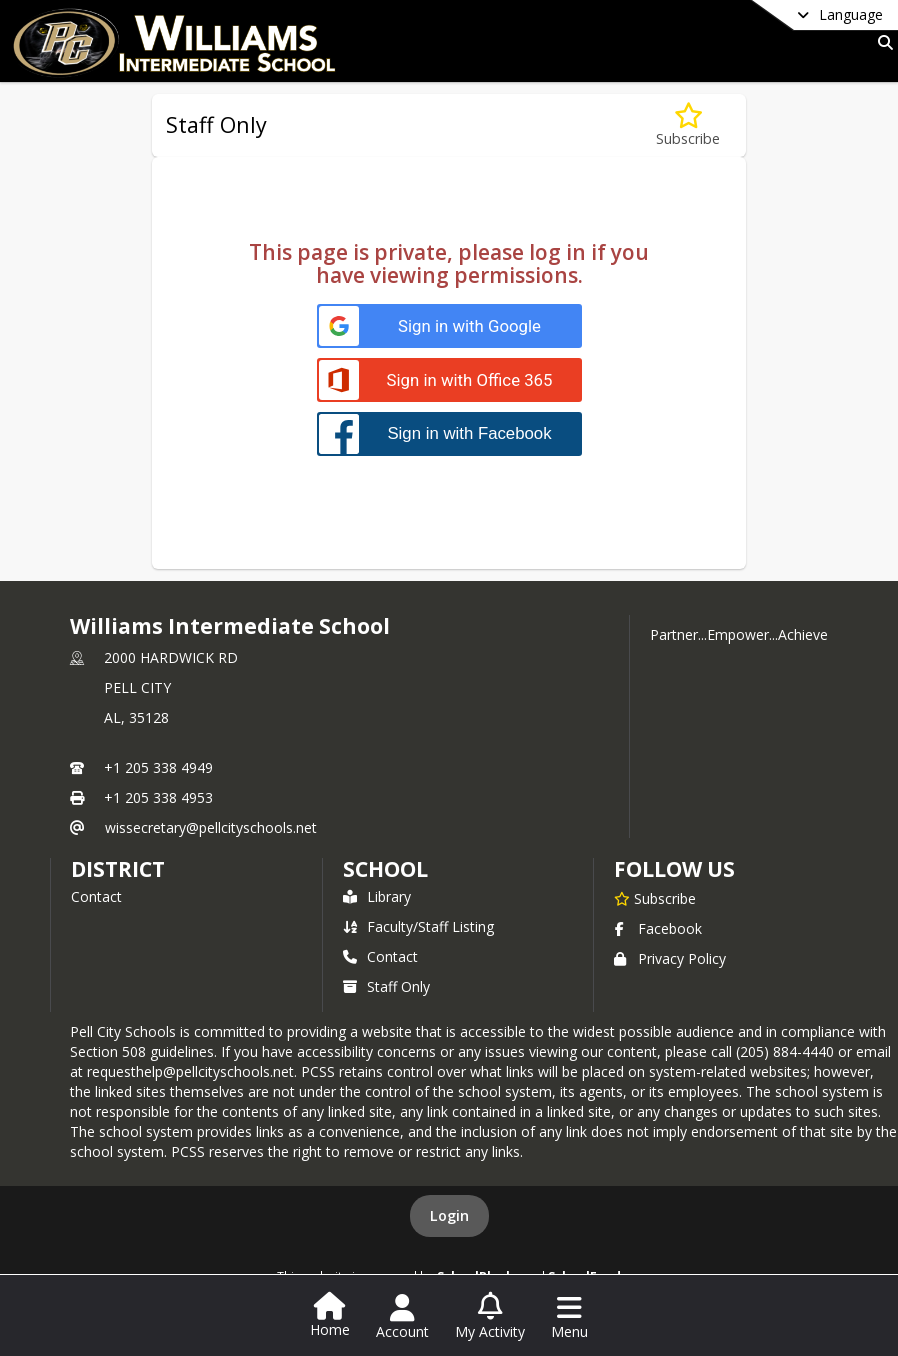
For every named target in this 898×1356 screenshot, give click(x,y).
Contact (96, 896)
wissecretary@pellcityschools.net (211, 827)
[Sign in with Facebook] (449, 433)
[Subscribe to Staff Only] (688, 125)
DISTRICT (118, 869)
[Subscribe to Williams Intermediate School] (655, 898)
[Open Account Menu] (402, 1317)
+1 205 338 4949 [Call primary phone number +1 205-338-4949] (158, 767)
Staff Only (386, 986)
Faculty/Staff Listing (418, 926)
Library (377, 896)
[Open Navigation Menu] (569, 1317)
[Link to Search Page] (881, 42)
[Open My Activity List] (490, 1317)
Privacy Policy (670, 958)
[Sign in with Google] (449, 326)
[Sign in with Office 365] (449, 380)
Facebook (658, 928)
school (385, 869)
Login (449, 1215)
